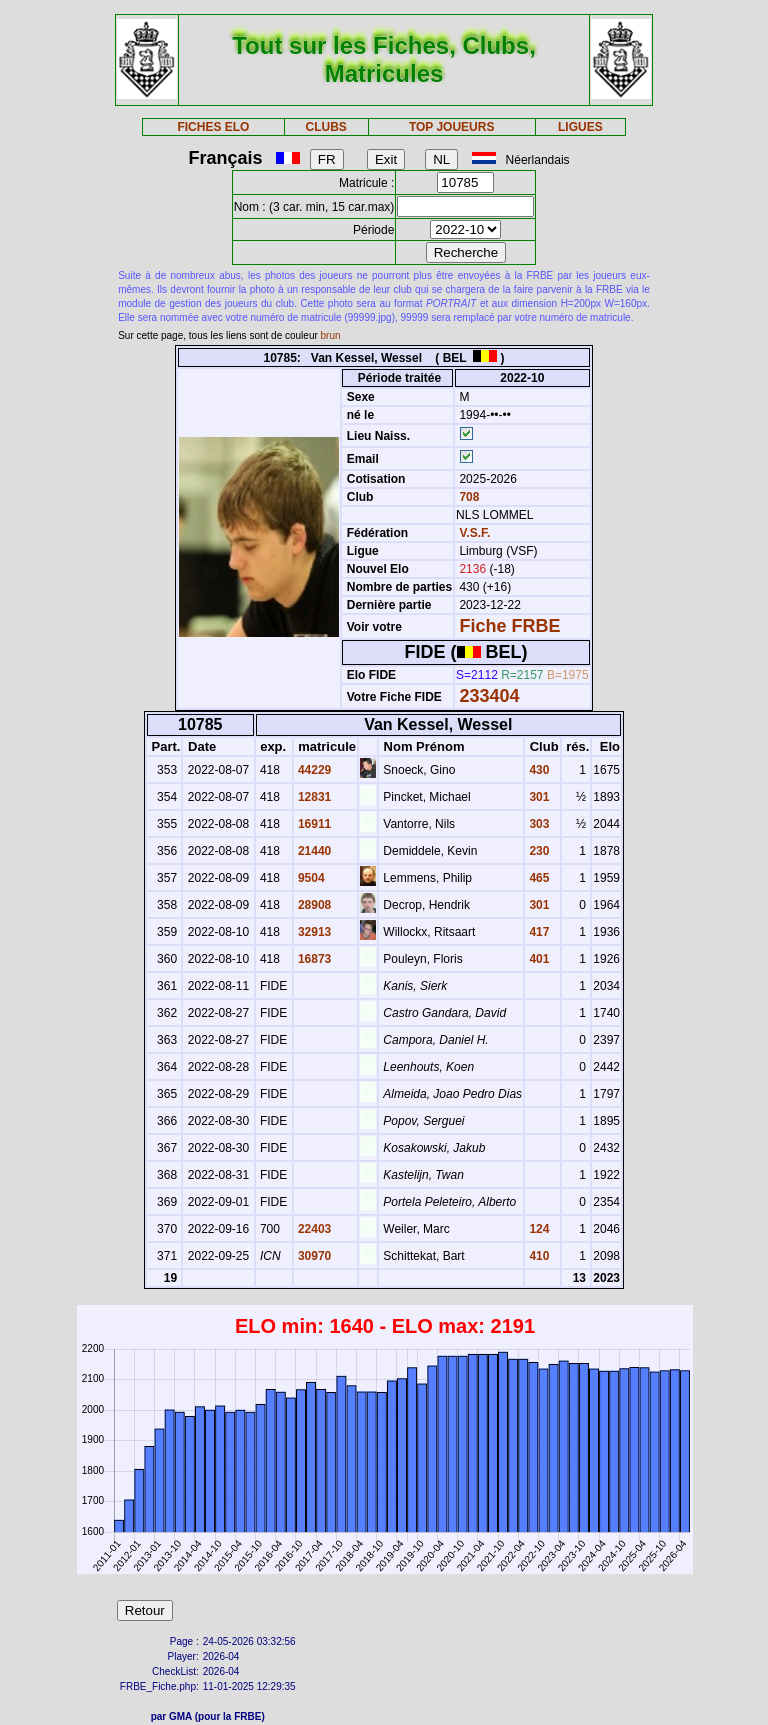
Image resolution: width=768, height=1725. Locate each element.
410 (537, 1256)
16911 (313, 824)
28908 (313, 905)
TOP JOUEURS (452, 127)
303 (537, 824)
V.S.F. (474, 533)
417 (537, 932)
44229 (313, 770)
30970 (313, 1256)
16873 (313, 959)
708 (467, 497)
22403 (313, 1229)
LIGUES (580, 127)
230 (537, 851)
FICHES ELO (213, 127)
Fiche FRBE (509, 626)
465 (537, 878)
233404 (489, 696)
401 (537, 959)
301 (537, 797)
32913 (313, 932)
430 (537, 770)
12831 (313, 797)
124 (537, 1229)
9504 (310, 878)
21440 (313, 851)
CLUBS (325, 127)
